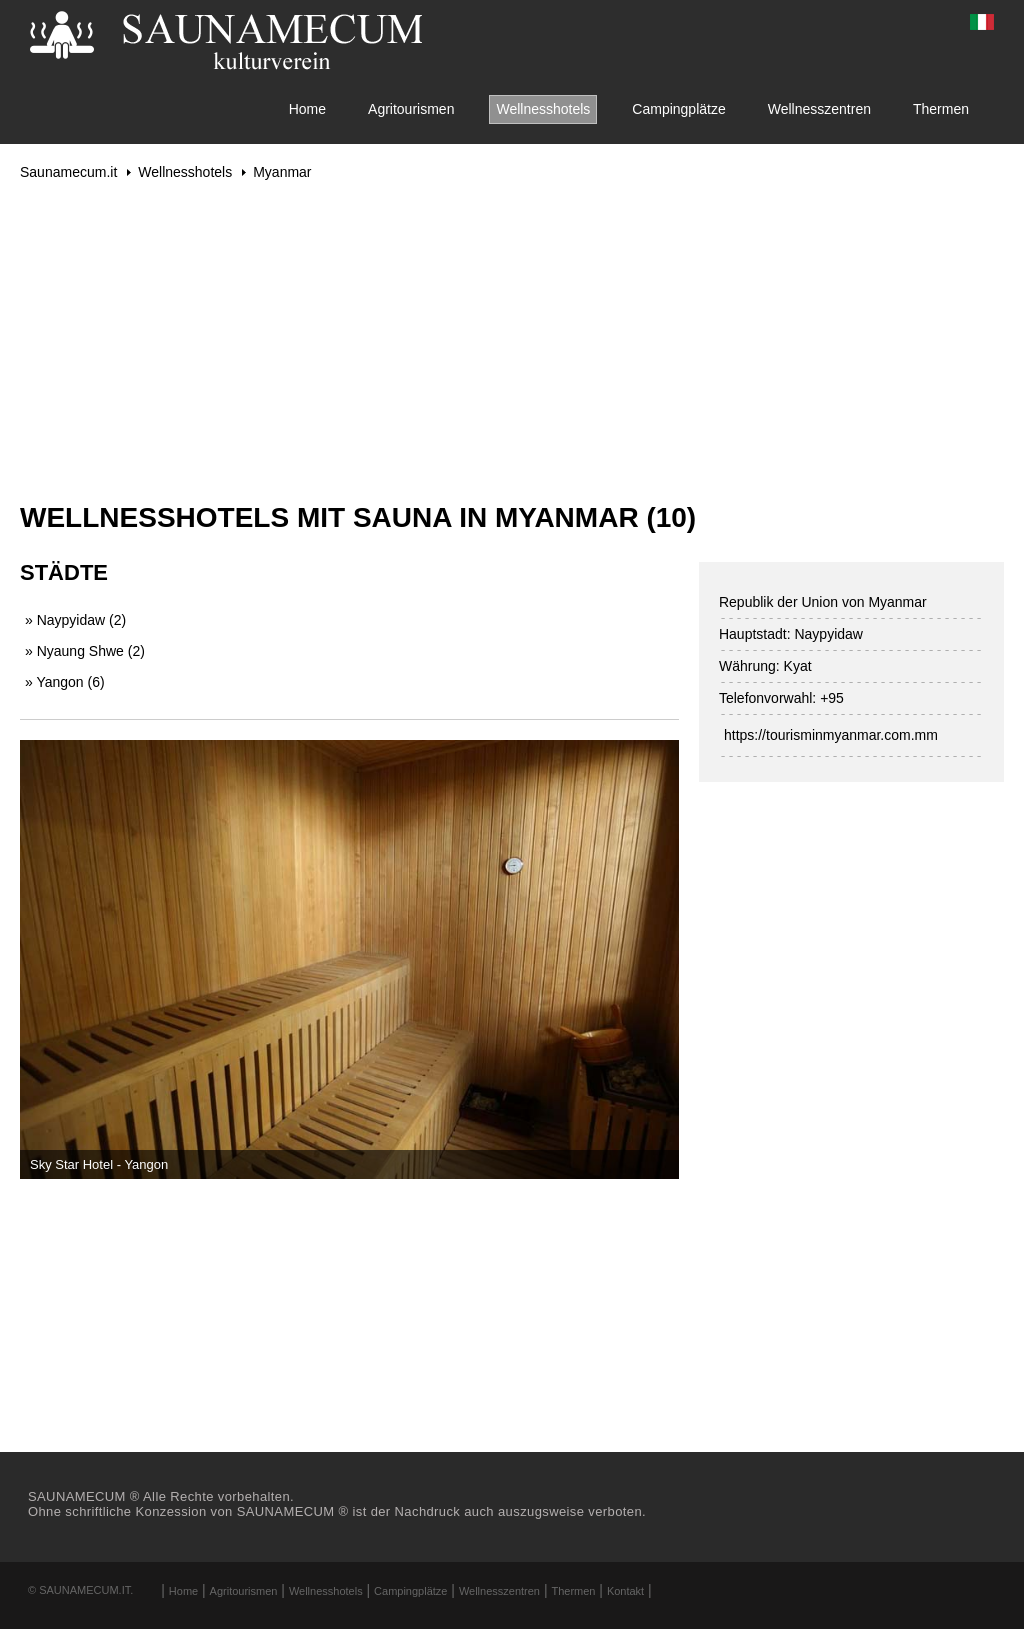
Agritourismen (411, 109)
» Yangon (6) (65, 682)
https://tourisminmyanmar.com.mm (831, 735)
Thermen (941, 109)
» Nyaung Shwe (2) (85, 651)
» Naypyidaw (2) (75, 620)
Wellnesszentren (819, 109)
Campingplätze (678, 109)
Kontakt (625, 1591)
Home (307, 109)
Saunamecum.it (68, 172)
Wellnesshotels (543, 109)
